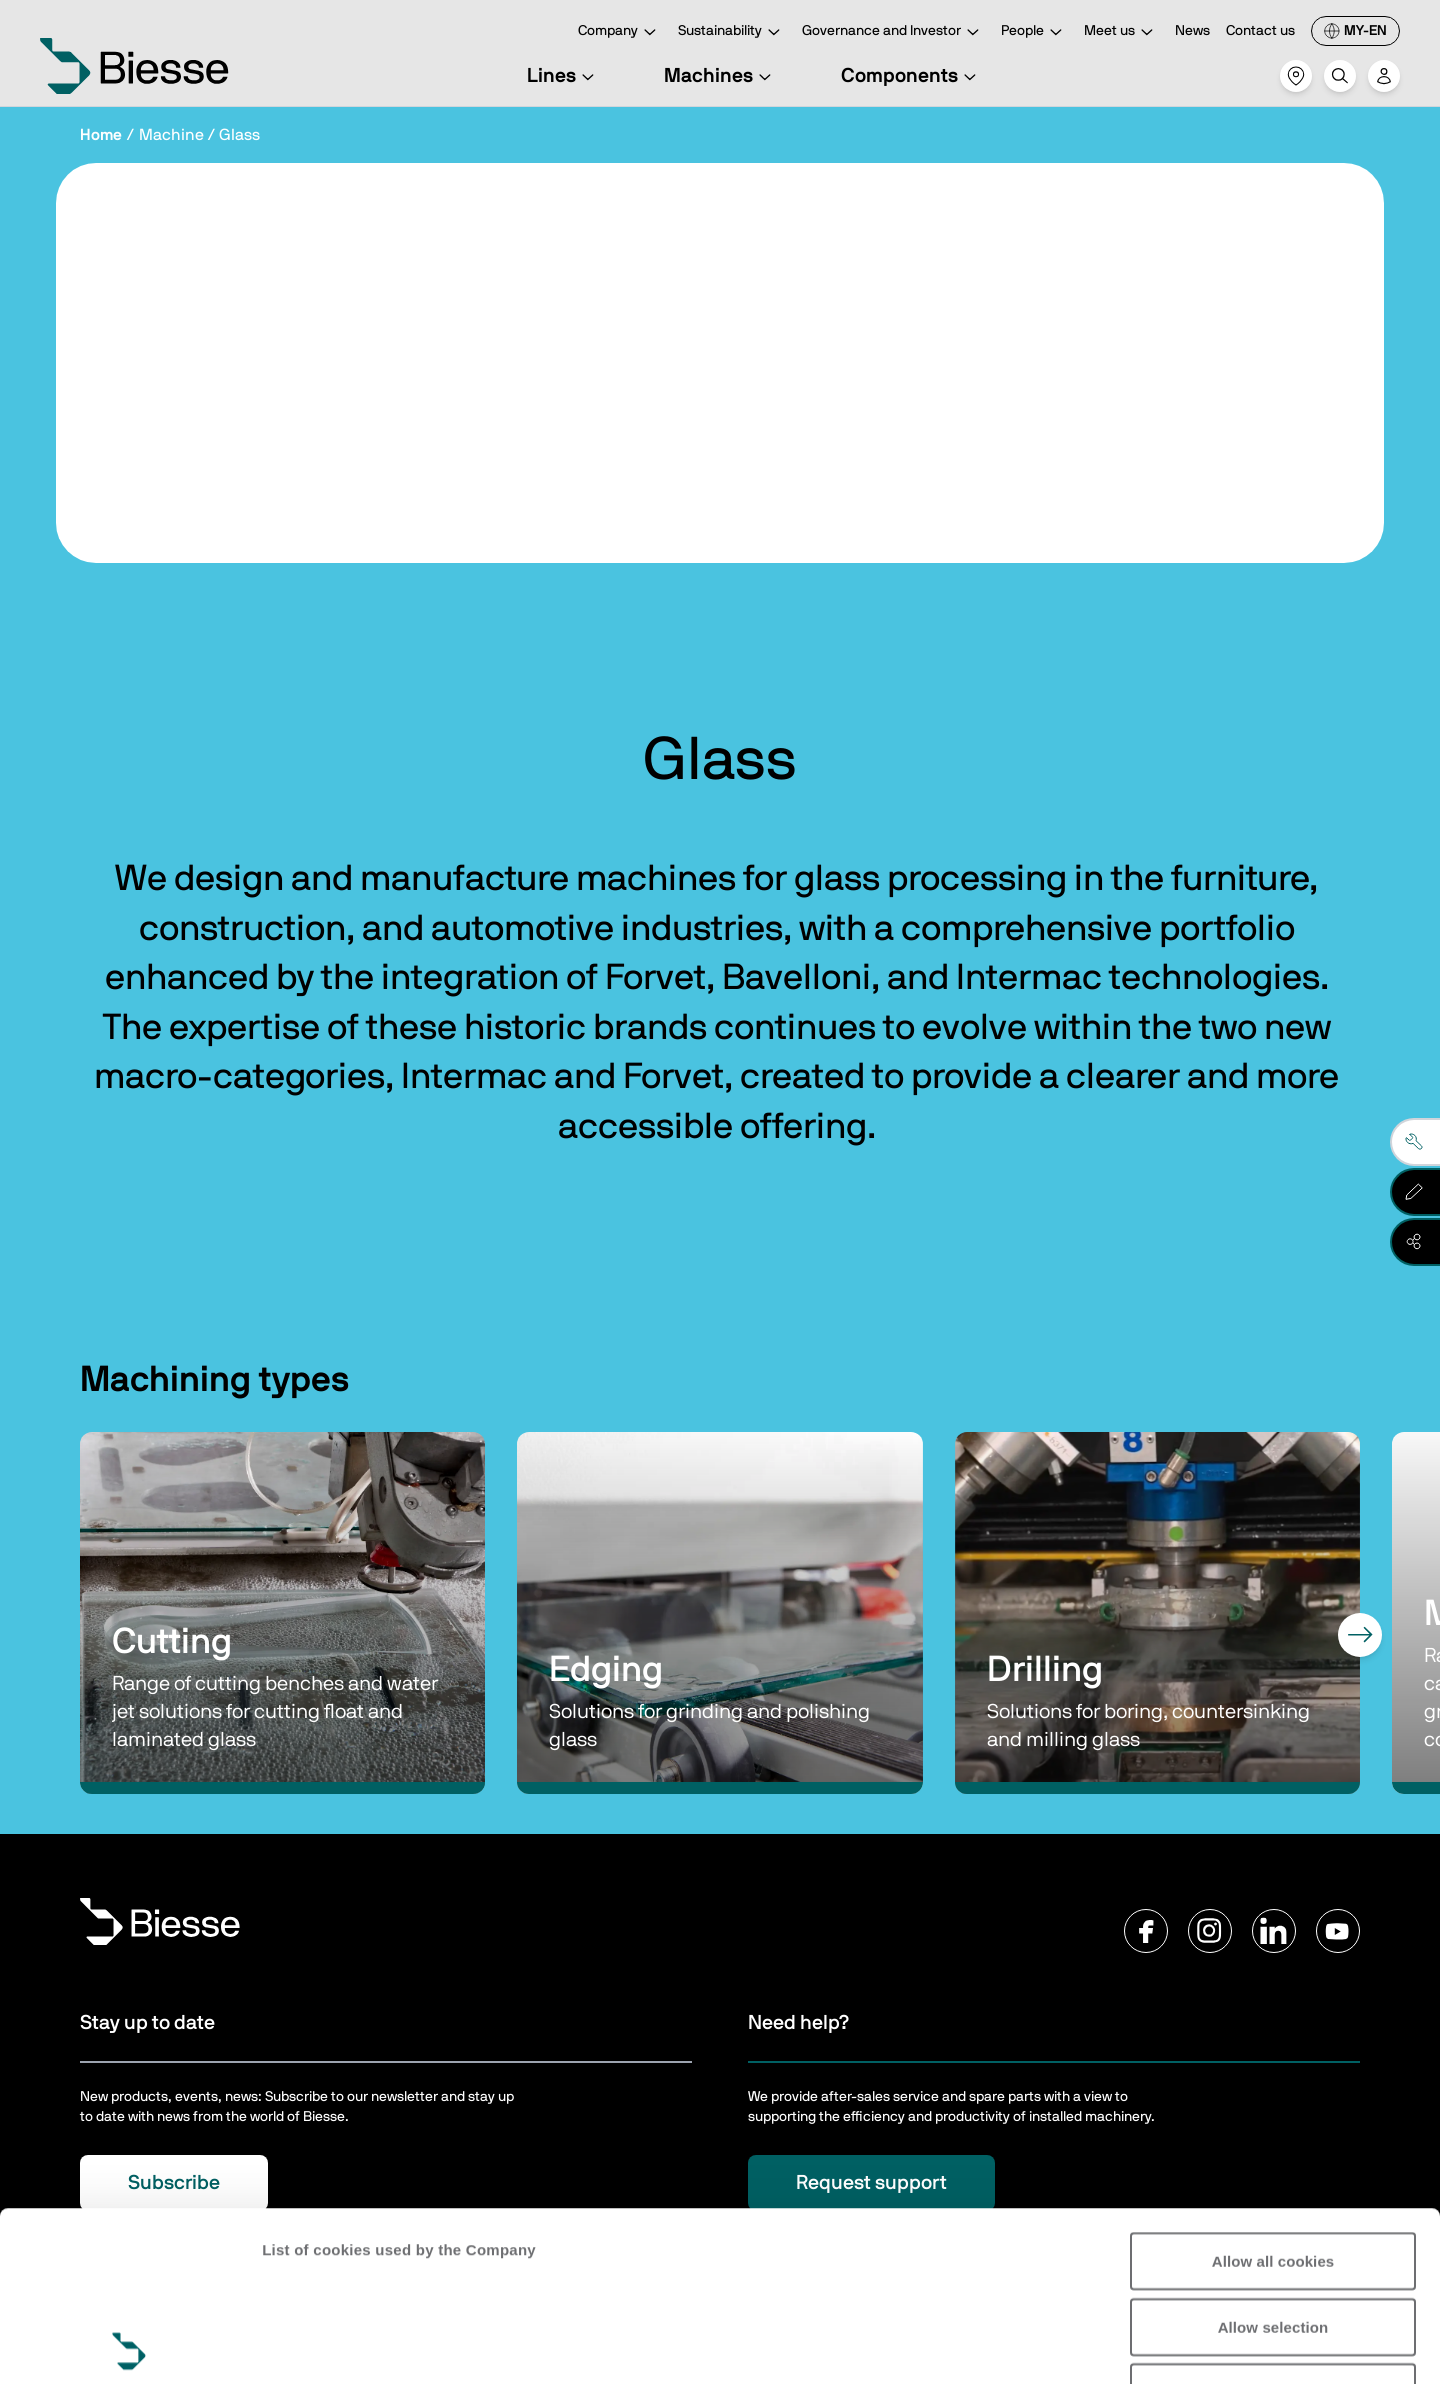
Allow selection (1273, 2157)
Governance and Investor (893, 32)
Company (620, 32)
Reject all (1273, 2222)
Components (911, 76)
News (1192, 31)
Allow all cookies (1273, 2091)
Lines (563, 76)
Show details (308, 2344)
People (1034, 32)
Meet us (1121, 32)
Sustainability (732, 32)
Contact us (1260, 31)
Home (101, 135)
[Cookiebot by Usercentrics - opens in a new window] (129, 2345)
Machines (720, 76)
